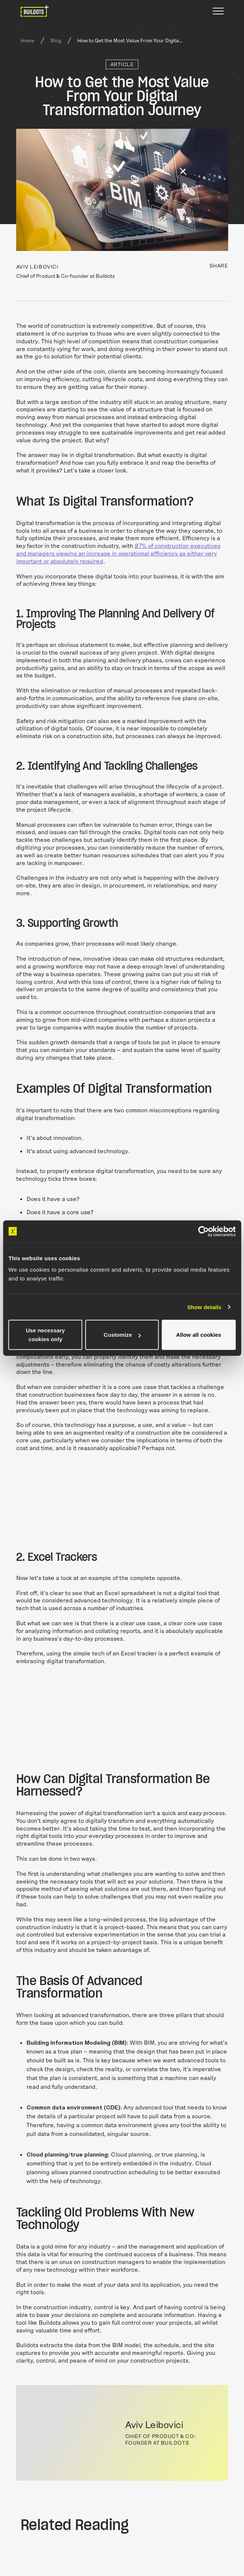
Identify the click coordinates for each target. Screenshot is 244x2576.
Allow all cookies (198, 1335)
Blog (55, 40)
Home (27, 40)
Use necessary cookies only (45, 1334)
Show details (204, 1307)
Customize (122, 1335)
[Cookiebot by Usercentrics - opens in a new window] (203, 1231)
